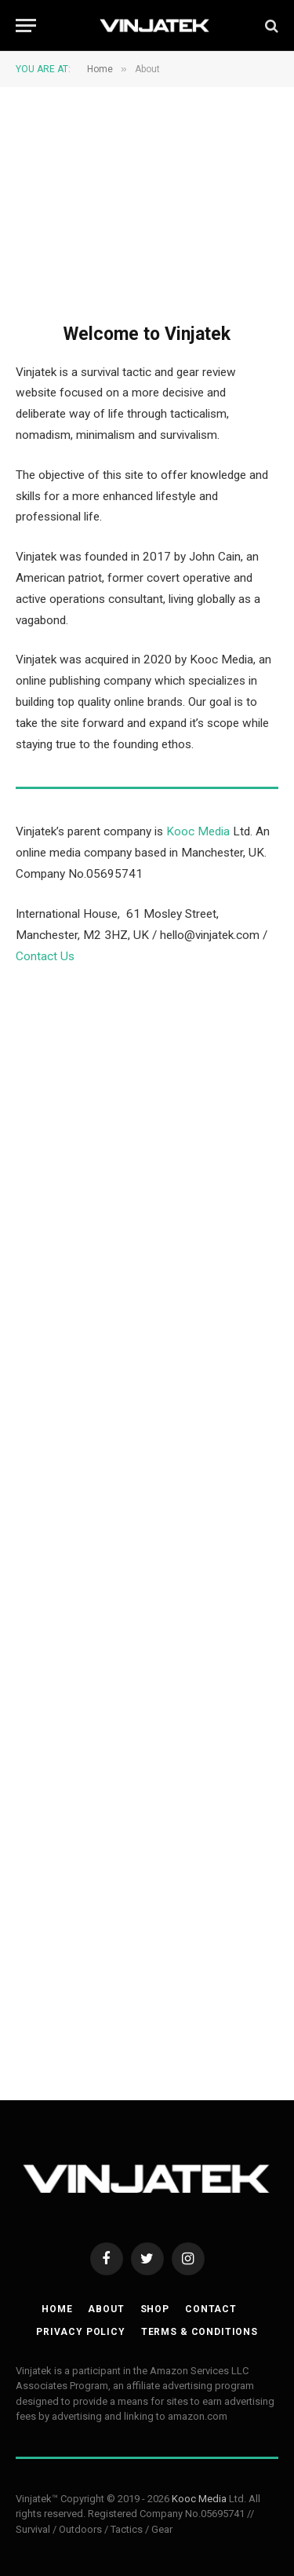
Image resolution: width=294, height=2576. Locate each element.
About (106, 2309)
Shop (154, 2309)
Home (57, 2309)
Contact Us (45, 956)
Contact (211, 2309)
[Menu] (26, 25)
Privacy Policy (80, 2331)
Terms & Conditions (199, 2331)
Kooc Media (198, 831)
